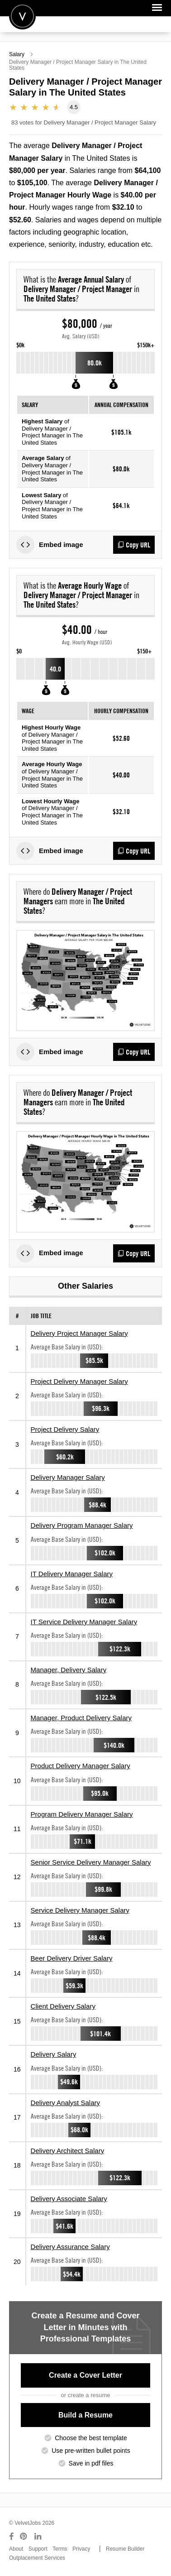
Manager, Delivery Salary (69, 1670)
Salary (16, 54)
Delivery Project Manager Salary (79, 1333)
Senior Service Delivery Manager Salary (91, 1862)
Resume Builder (125, 2549)
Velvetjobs (22, 16)
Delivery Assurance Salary (70, 2246)
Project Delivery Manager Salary (79, 1381)
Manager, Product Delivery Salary (81, 1718)
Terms (59, 2549)
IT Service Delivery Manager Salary (84, 1622)
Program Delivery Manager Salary (82, 1814)
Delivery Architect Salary (67, 2150)
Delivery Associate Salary (69, 2198)
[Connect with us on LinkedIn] (38, 2536)
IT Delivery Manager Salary (72, 1574)
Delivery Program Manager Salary (82, 1525)
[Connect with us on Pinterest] (24, 2536)
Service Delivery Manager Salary (80, 1910)
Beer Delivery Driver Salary (72, 1958)
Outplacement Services (37, 2558)
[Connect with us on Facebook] (11, 2536)
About (16, 2549)
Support (38, 2549)
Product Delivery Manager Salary (80, 1766)
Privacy (81, 2549)
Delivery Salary (53, 2054)
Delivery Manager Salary (68, 1477)
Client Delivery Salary (63, 2006)
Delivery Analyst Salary (65, 2102)
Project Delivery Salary (65, 1429)
